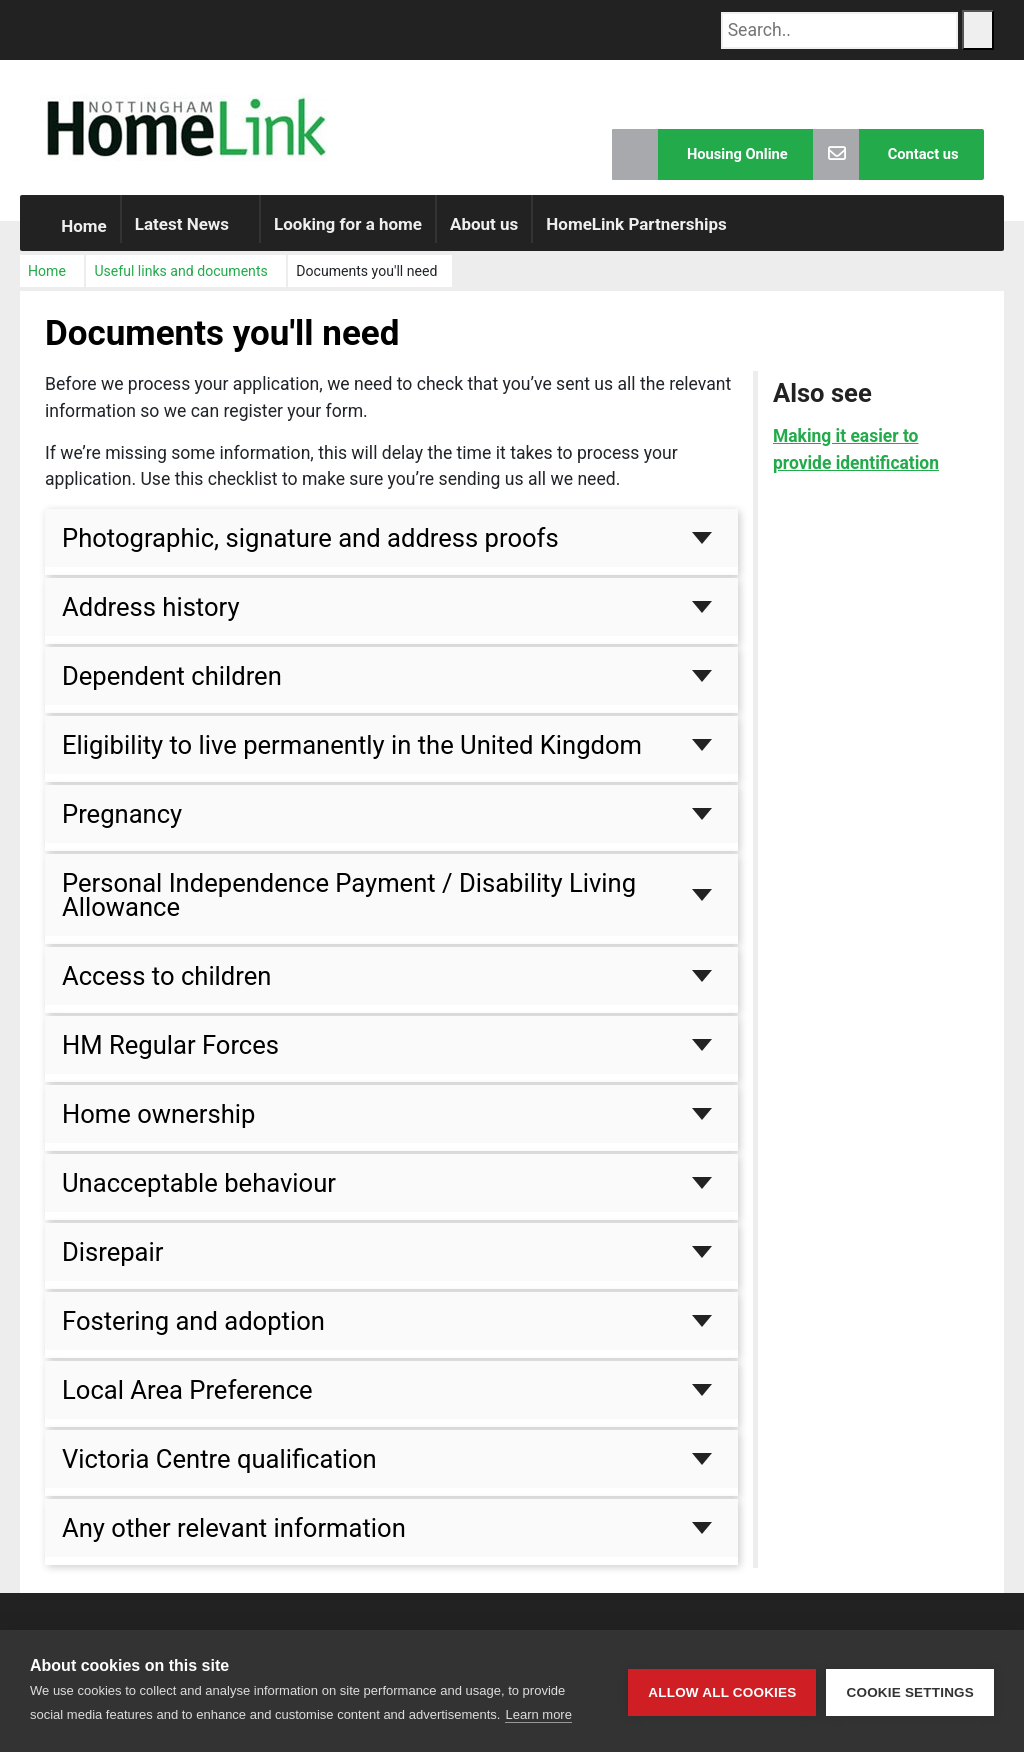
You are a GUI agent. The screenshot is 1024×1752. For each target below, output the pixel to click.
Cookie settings (910, 1691)
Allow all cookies (722, 1691)
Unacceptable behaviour (199, 1195)
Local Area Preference (187, 1402)
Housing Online (694, 154)
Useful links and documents (180, 283)
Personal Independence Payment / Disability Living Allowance (349, 907)
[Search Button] (978, 30)
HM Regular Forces (170, 1057)
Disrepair (112, 1264)
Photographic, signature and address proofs (310, 550)
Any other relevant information (234, 1541)
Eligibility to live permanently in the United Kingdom (352, 757)
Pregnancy (122, 826)
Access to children (166, 988)
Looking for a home (348, 236)
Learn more (538, 1714)
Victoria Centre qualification (219, 1471)
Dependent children (172, 688)
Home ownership (158, 1126)
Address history (151, 619)
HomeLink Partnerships (636, 236)
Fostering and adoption (193, 1333)
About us (484, 236)
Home (70, 238)
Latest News (182, 236)
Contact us (884, 154)
